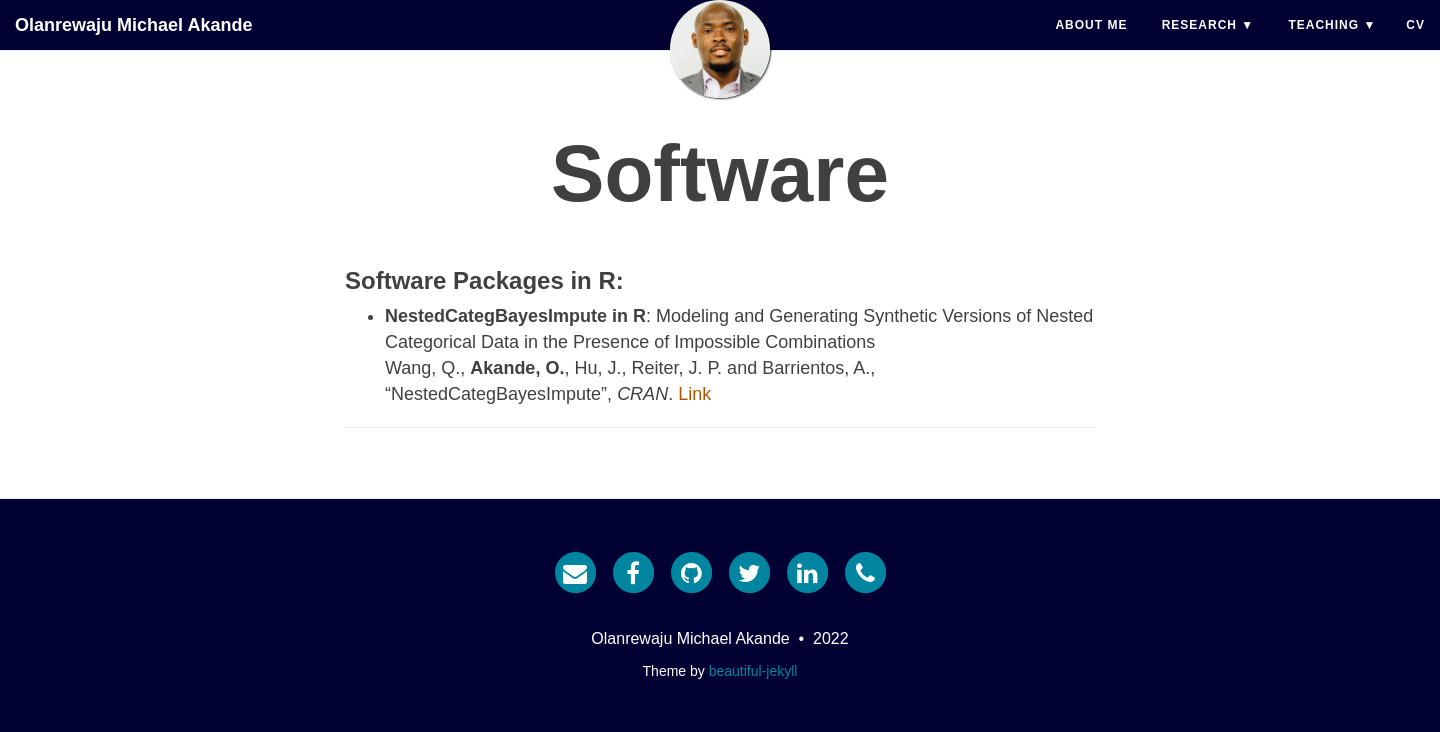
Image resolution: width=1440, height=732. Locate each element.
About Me (1091, 45)
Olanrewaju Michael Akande (133, 45)
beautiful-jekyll (753, 671)
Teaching (1323, 45)
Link (694, 394)
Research (1199, 45)
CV (1415, 45)
